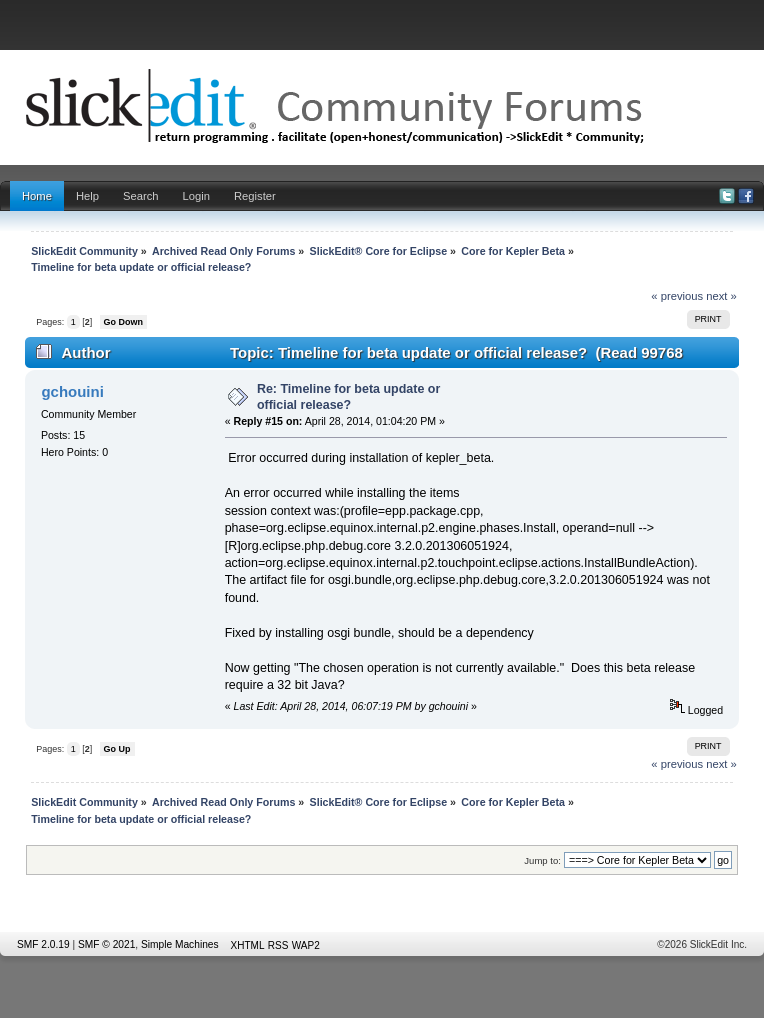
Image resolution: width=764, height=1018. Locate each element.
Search (141, 196)
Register (255, 196)
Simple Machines (180, 944)
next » (721, 296)
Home (37, 196)
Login (196, 196)
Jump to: (542, 860)
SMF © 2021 (106, 944)
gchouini (72, 391)
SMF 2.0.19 (43, 944)
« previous (677, 296)
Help (87, 196)
